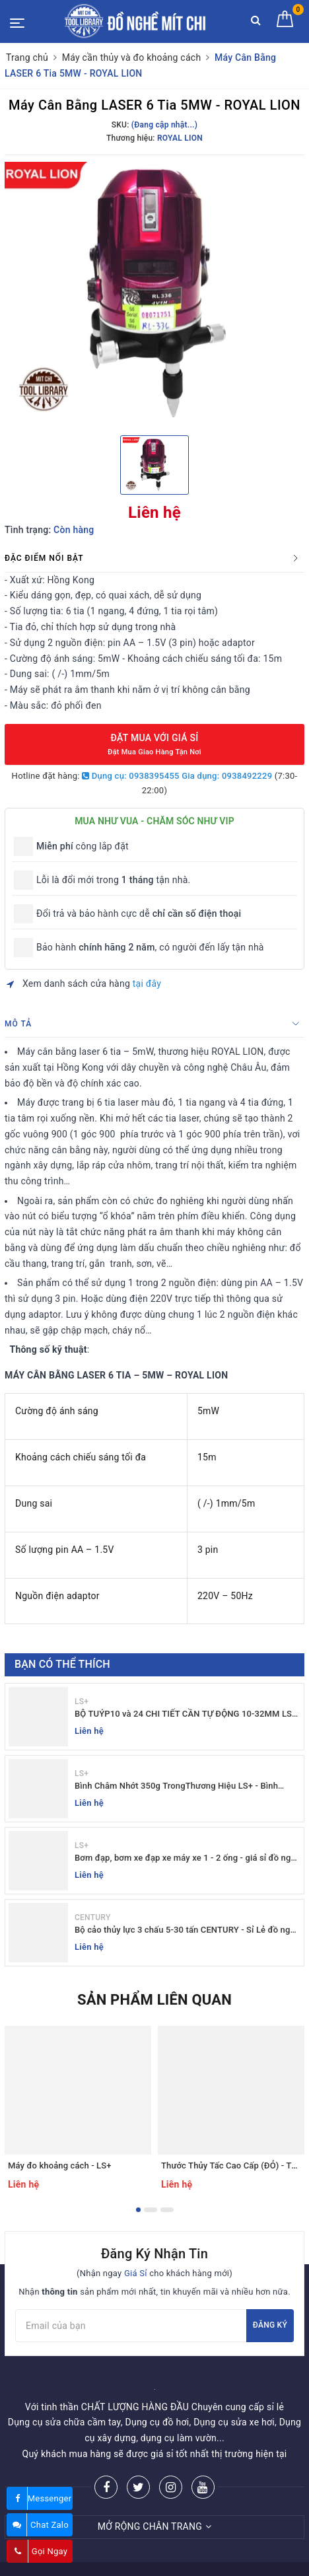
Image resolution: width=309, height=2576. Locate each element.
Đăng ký (270, 2325)
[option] (154, 293)
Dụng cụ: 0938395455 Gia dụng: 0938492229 (177, 776)
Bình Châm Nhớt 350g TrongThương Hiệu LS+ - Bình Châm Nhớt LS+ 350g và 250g (176, 1786)
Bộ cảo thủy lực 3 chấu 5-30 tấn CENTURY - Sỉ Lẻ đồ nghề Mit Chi (187, 1930)
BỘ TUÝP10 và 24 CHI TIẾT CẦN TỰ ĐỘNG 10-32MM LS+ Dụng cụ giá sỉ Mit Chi (185, 1714)
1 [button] (138, 2209)
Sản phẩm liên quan (154, 1999)
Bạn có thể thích (62, 1664)
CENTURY (92, 1917)
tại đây (147, 983)
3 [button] (167, 2209)
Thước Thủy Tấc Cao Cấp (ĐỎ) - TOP (232, 2165)
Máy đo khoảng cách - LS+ (60, 2165)
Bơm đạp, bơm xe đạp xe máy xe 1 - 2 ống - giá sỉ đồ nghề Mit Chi (187, 1858)
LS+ (81, 1701)
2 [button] (150, 2209)
